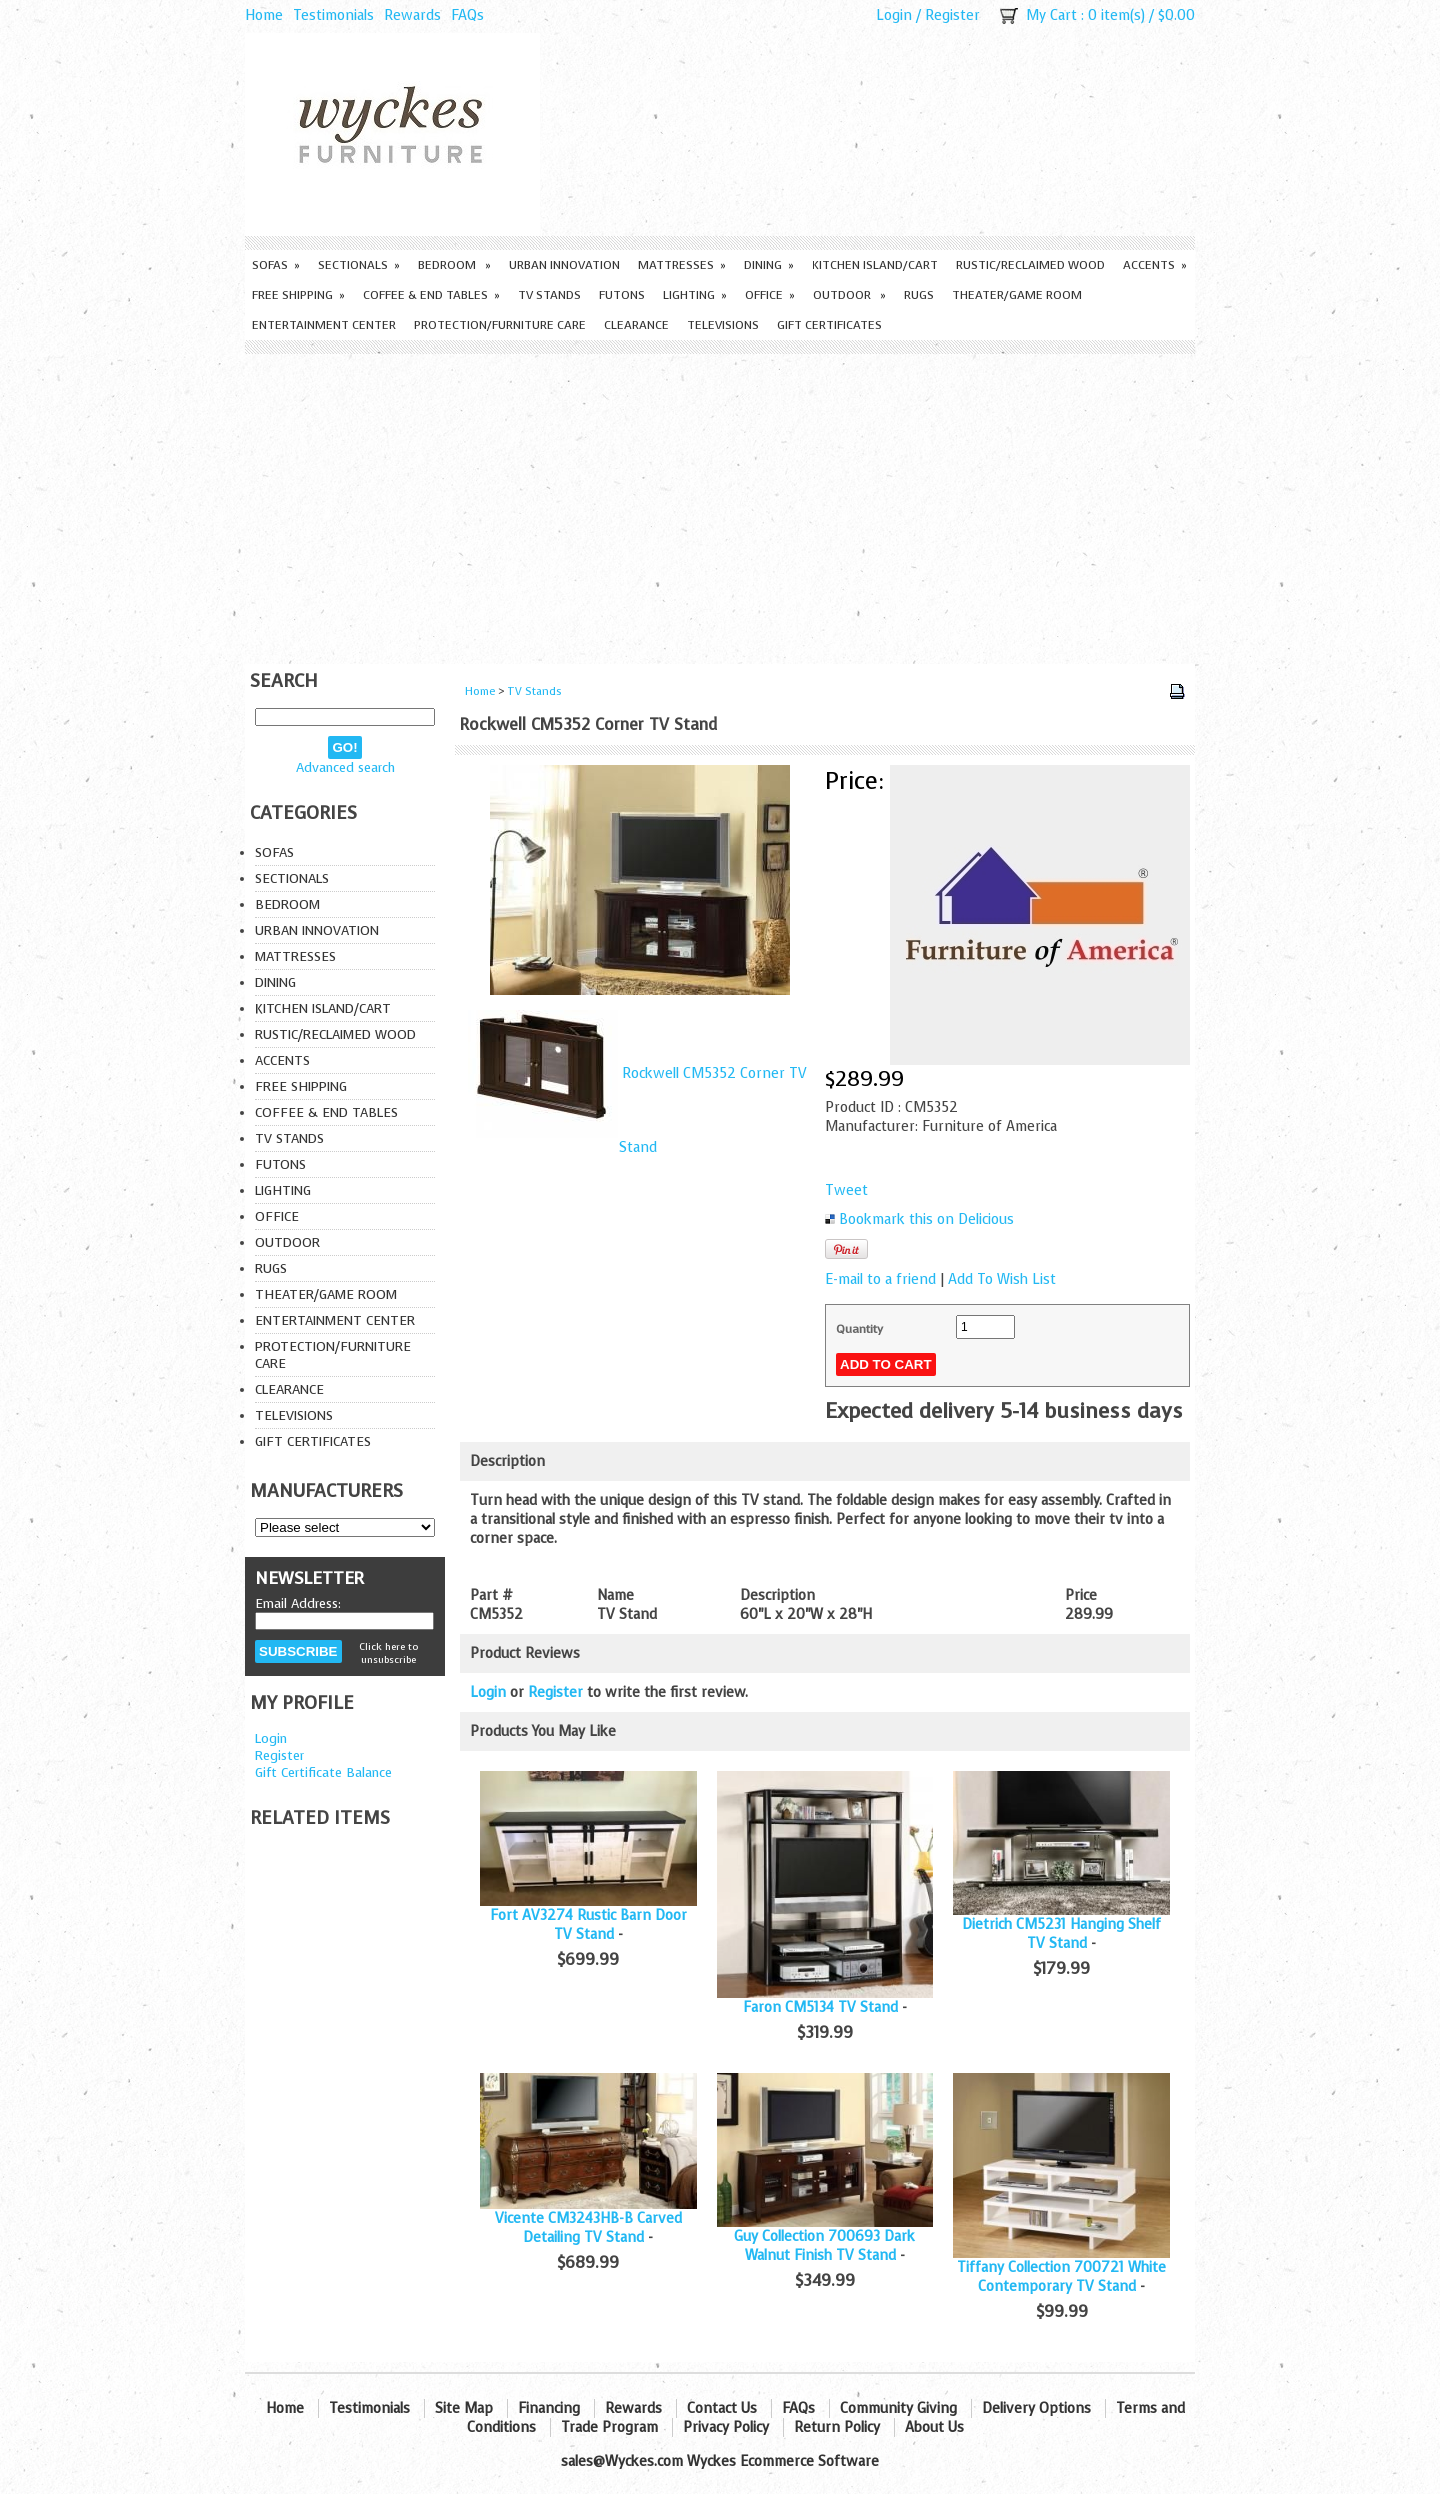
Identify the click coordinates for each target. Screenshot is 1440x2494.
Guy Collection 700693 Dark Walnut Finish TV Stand (824, 2246)
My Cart (1051, 15)
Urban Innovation (564, 265)
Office (770, 295)
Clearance (636, 325)
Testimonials (333, 15)
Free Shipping (298, 295)
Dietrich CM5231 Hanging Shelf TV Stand (1061, 1934)
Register (952, 15)
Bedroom (454, 265)
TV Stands (549, 295)
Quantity (859, 1329)
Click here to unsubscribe (388, 1653)
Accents (1155, 265)
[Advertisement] (720, 504)
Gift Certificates (829, 325)
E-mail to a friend (880, 1279)
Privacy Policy (726, 2427)
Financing (549, 2408)
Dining (769, 265)
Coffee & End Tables (431, 295)
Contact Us (722, 2408)
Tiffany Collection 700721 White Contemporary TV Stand (1061, 2277)
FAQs (467, 15)
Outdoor (849, 295)
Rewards (412, 15)
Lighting (695, 295)
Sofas (276, 265)
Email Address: (298, 1603)
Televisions (723, 325)
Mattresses (682, 265)
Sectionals (359, 265)
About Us (934, 2427)
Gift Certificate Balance (323, 1772)
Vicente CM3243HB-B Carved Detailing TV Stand (588, 2228)
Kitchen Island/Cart (875, 265)
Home (264, 15)
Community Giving (898, 2408)
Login (894, 15)
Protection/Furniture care (500, 325)
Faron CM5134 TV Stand (820, 2007)
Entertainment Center (324, 325)
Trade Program (609, 2427)
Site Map (464, 2408)
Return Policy (837, 2427)
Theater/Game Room (1017, 295)
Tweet (846, 1190)
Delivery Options (1036, 2408)
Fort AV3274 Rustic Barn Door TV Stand (588, 1925)
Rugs (919, 295)
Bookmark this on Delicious (926, 1219)
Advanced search (345, 767)
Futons (622, 295)
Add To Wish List (1002, 1279)
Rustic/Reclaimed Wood (1030, 265)
